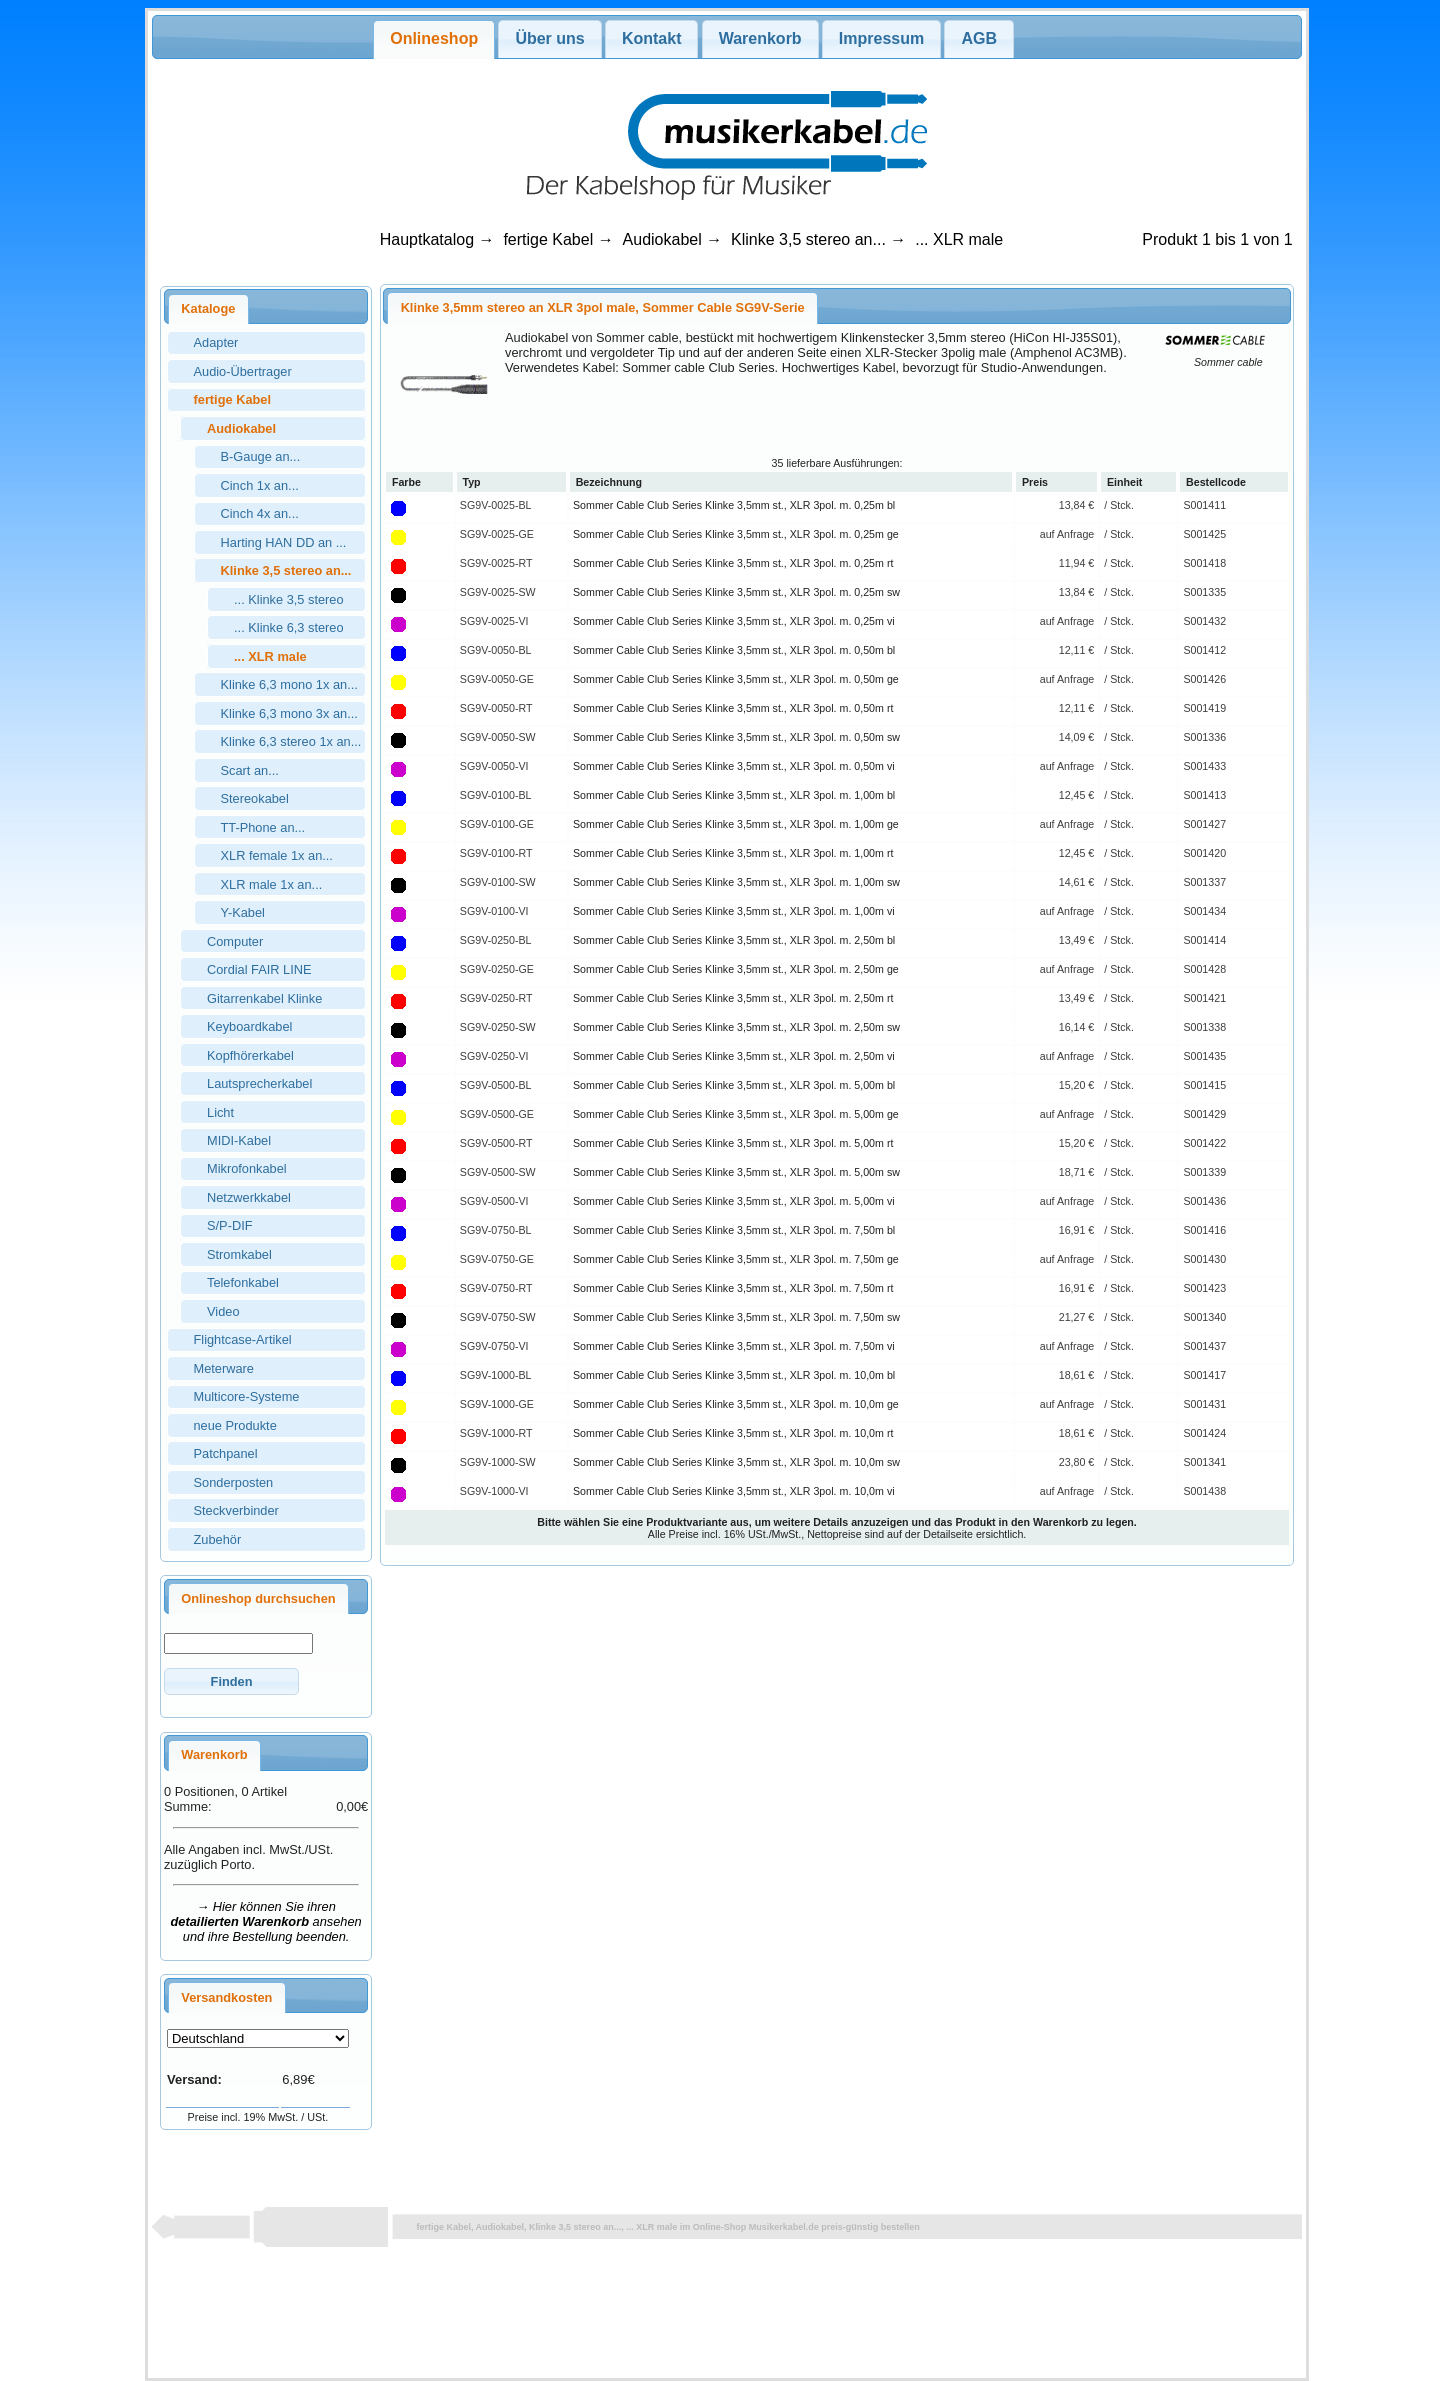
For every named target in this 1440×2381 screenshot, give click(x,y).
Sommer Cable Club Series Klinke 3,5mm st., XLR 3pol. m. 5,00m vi (734, 1201)
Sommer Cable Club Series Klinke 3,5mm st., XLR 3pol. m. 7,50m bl (734, 1230)
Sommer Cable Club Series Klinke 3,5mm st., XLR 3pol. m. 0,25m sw (736, 592)
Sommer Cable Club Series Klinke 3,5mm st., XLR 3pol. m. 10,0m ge (736, 1404)
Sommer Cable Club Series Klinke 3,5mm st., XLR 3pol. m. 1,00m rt (733, 853)
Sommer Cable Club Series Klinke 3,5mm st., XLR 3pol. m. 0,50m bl (734, 650)
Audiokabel (662, 239)
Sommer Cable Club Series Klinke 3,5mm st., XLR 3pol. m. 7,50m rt (733, 1288)
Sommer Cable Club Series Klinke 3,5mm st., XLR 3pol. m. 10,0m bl (734, 1375)
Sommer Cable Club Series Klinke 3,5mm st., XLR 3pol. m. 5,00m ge (736, 1114)
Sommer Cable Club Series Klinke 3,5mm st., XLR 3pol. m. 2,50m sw (736, 1027)
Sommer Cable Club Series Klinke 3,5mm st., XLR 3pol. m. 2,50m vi (734, 1056)
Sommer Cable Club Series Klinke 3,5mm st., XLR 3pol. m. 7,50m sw (736, 1317)
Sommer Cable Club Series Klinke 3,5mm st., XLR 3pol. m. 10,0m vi (734, 1491)
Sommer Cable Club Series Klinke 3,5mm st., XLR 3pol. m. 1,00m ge (736, 824)
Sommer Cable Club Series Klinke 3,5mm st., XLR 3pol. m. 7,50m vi (734, 1346)
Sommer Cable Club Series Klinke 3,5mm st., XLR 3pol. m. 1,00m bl (734, 795)
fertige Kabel (548, 239)
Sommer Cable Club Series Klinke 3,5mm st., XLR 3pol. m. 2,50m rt (733, 998)
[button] (231, 1681)
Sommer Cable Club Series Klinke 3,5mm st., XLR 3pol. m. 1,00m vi (734, 911)
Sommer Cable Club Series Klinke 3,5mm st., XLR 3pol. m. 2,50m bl (734, 940)
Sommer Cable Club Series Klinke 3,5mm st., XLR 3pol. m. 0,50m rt (733, 708)
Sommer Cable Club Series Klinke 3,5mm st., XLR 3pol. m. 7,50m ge (736, 1259)
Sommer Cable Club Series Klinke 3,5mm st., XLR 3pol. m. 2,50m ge (736, 969)
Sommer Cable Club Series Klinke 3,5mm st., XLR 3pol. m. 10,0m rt (733, 1433)
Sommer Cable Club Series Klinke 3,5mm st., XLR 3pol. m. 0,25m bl (734, 505)
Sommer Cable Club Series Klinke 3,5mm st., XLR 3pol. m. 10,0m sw (736, 1462)
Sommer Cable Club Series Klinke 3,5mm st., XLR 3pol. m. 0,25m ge (736, 534)
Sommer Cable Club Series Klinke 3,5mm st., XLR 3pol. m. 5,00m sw (736, 1172)
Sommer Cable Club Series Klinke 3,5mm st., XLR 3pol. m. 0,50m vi (734, 766)
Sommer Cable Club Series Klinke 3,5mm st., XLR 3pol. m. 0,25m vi (734, 621)
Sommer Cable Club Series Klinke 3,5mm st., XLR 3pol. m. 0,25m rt (733, 563)
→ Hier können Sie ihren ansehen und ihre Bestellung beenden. (266, 1921)
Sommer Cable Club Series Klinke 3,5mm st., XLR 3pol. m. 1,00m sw (736, 882)
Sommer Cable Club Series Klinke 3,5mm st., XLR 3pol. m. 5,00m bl (734, 1085)
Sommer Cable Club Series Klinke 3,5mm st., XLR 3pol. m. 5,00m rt (733, 1143)
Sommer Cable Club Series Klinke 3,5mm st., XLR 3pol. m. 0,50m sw (736, 737)
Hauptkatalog (427, 239)
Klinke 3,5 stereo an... (808, 239)
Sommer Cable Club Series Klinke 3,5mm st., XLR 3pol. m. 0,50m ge (736, 679)
